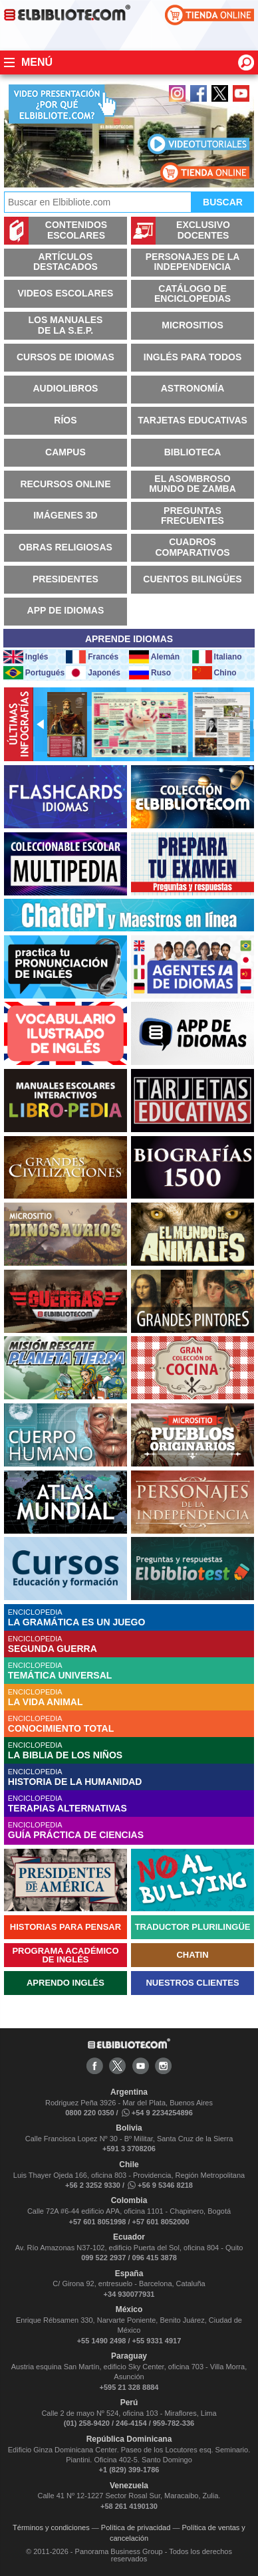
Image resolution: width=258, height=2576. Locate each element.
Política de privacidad (136, 2527)
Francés (92, 656)
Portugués (33, 672)
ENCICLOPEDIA (131, 1617)
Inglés (26, 656)
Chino (214, 672)
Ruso (150, 672)
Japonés (93, 672)
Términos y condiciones (51, 2527)
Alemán (154, 656)
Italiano (217, 656)
